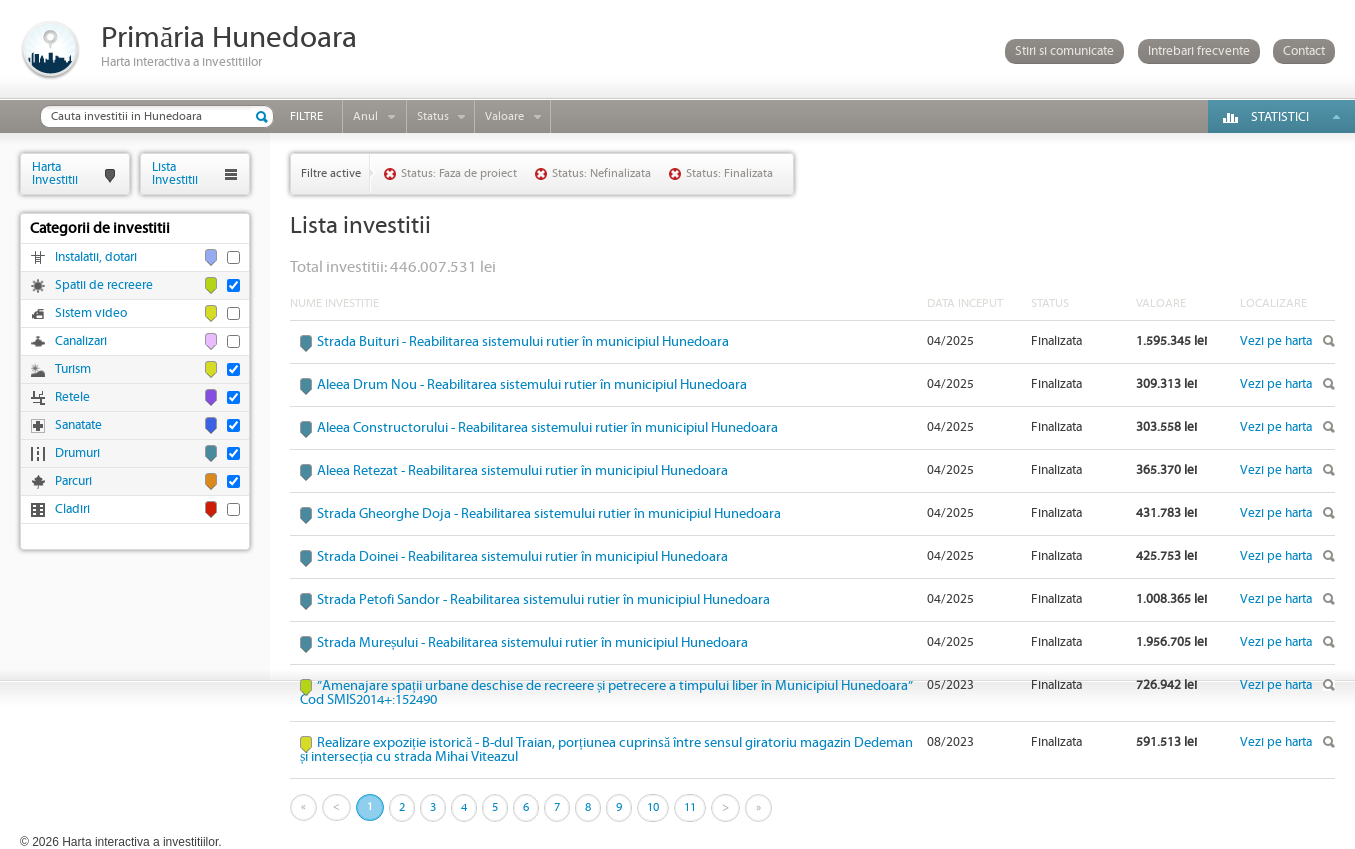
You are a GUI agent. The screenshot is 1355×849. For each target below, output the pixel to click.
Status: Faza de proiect (459, 173)
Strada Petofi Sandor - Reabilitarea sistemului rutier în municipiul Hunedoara (543, 600)
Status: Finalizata (729, 173)
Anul (365, 116)
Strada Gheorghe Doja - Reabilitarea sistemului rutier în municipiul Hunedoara (549, 514)
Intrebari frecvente (1199, 51)
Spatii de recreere (104, 285)
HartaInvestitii (55, 173)
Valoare (504, 116)
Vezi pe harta (1276, 341)
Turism (73, 369)
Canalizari (81, 341)
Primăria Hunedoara (229, 38)
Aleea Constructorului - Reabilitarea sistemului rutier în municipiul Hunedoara (547, 428)
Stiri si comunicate (1064, 51)
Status (433, 116)
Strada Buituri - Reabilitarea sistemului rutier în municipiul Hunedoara (523, 342)
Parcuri (73, 481)
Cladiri (72, 509)
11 (690, 807)
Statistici (1280, 117)
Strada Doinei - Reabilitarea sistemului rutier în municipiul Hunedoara (522, 557)
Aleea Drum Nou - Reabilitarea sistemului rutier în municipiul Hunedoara (532, 385)
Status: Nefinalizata (601, 173)
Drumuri (77, 453)
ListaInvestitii (175, 173)
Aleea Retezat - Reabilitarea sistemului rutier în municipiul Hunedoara (522, 471)
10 (653, 807)
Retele (72, 397)
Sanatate (78, 425)
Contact (1304, 51)
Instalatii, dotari (96, 257)
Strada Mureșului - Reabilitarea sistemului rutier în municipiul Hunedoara (532, 643)
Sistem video (91, 313)
